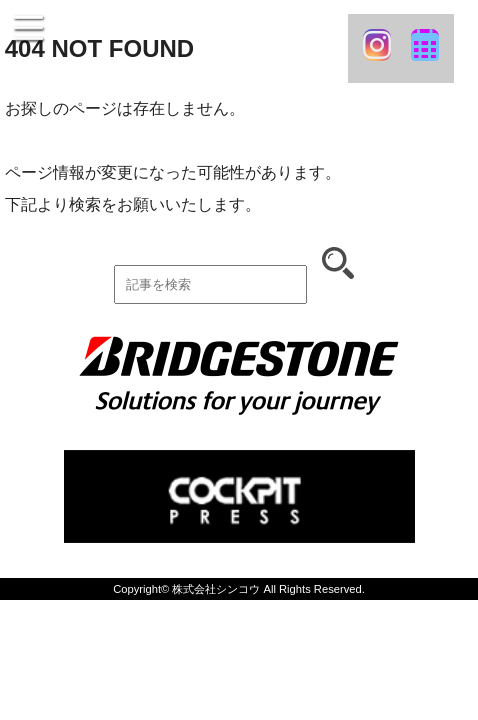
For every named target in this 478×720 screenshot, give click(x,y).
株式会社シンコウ (216, 589)
